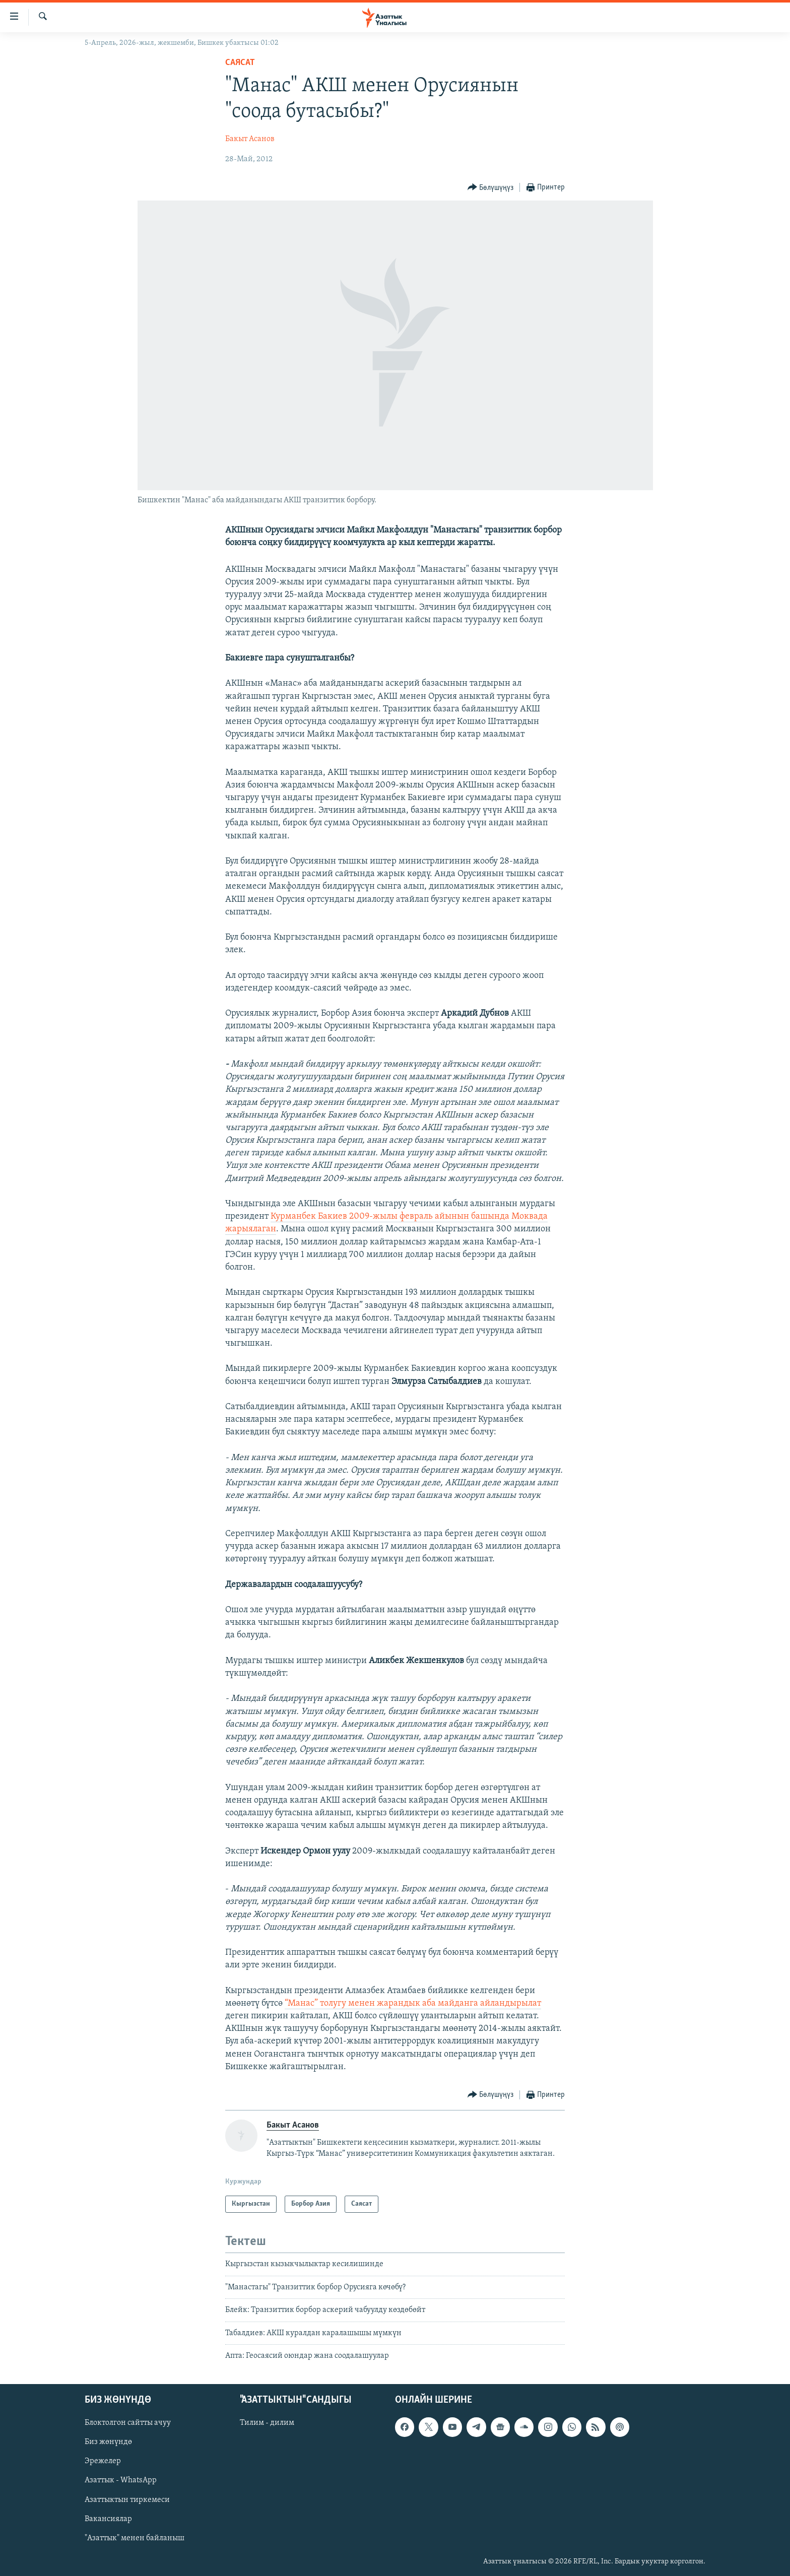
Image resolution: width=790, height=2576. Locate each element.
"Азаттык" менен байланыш (134, 2538)
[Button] (491, 187)
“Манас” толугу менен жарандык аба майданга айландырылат (413, 2003)
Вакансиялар (108, 2519)
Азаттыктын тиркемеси (127, 2500)
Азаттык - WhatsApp (121, 2481)
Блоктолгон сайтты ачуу (128, 2423)
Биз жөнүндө (108, 2442)
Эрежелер (103, 2462)
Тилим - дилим (267, 2423)
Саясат (240, 63)
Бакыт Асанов (250, 139)
